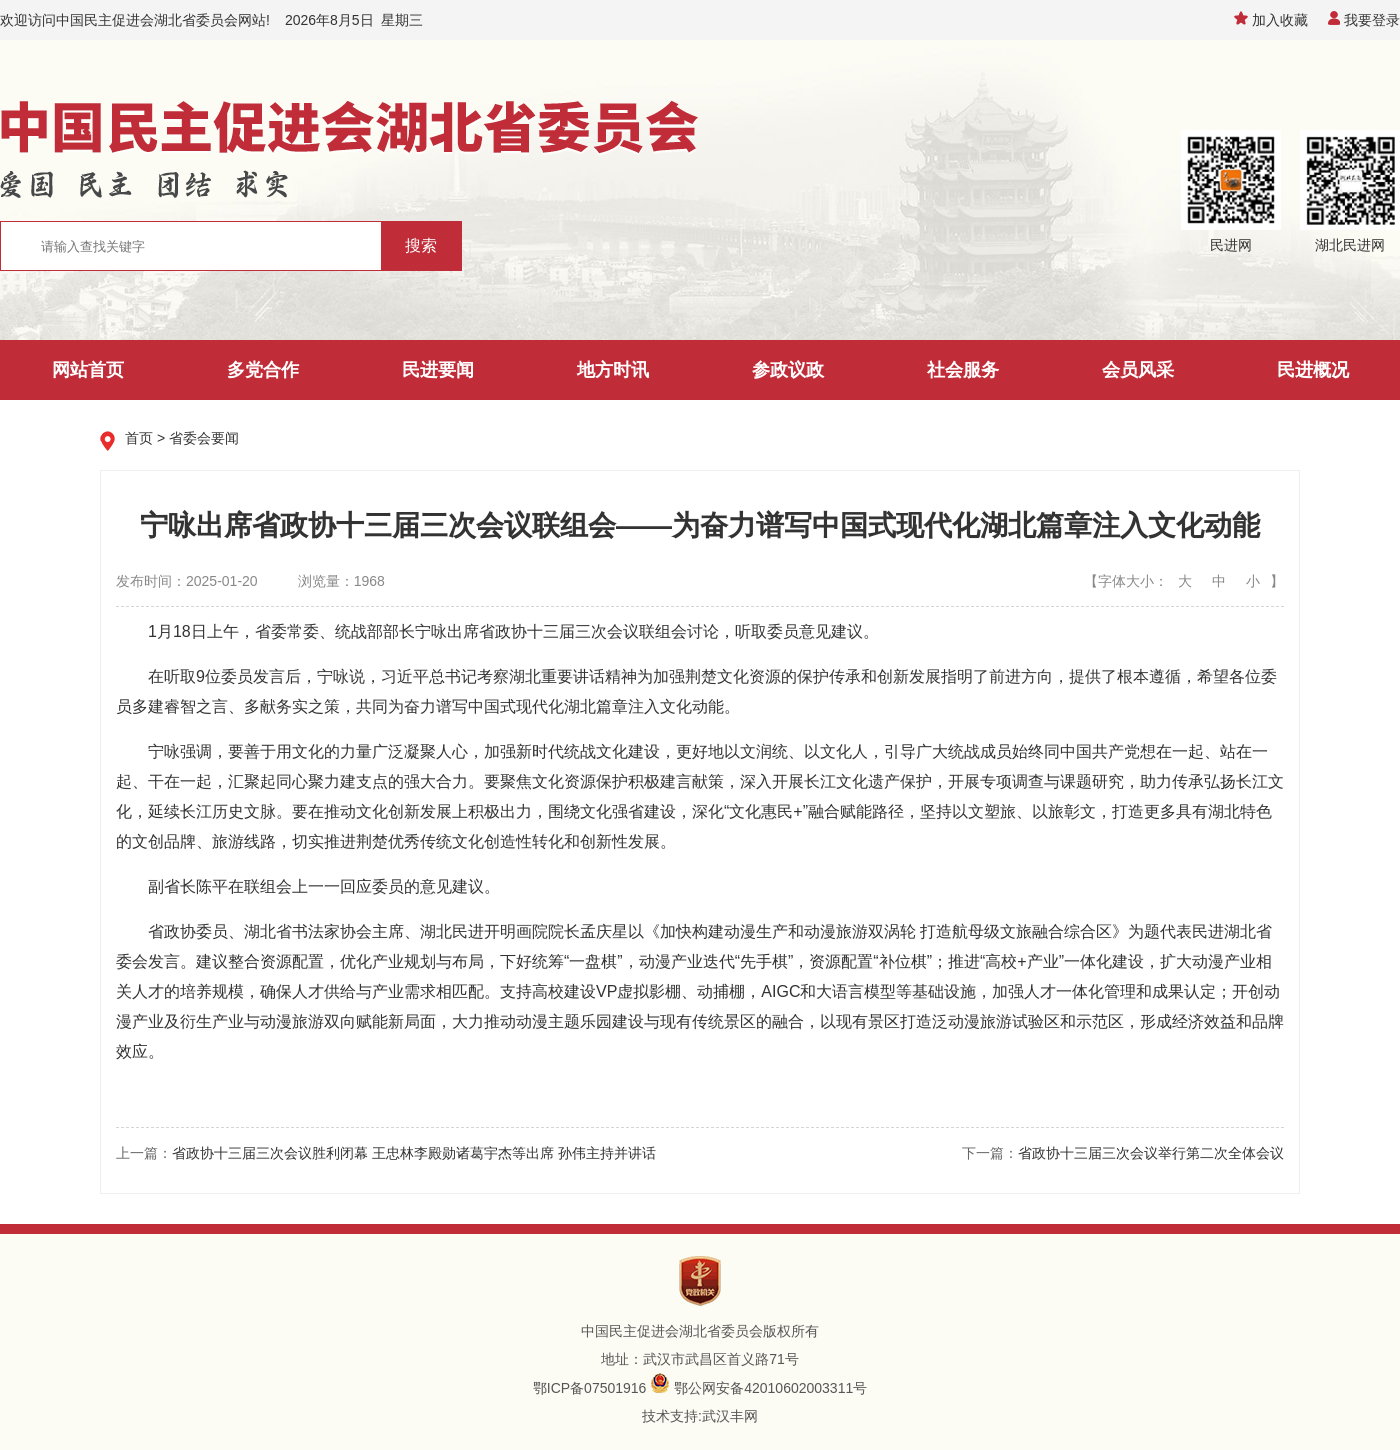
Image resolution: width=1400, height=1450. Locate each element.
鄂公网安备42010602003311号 (770, 1388)
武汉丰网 (730, 1416)
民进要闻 (438, 370)
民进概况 (1313, 370)
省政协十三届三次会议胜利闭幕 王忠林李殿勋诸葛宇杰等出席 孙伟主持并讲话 (414, 1153)
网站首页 (88, 370)
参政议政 (788, 370)
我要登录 (1364, 20)
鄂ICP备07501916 (590, 1388)
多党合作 (263, 370)
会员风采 (1138, 370)
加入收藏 (1271, 20)
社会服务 (963, 370)
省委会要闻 (204, 438)
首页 (139, 438)
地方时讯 (613, 370)
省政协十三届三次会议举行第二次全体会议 (1151, 1153)
